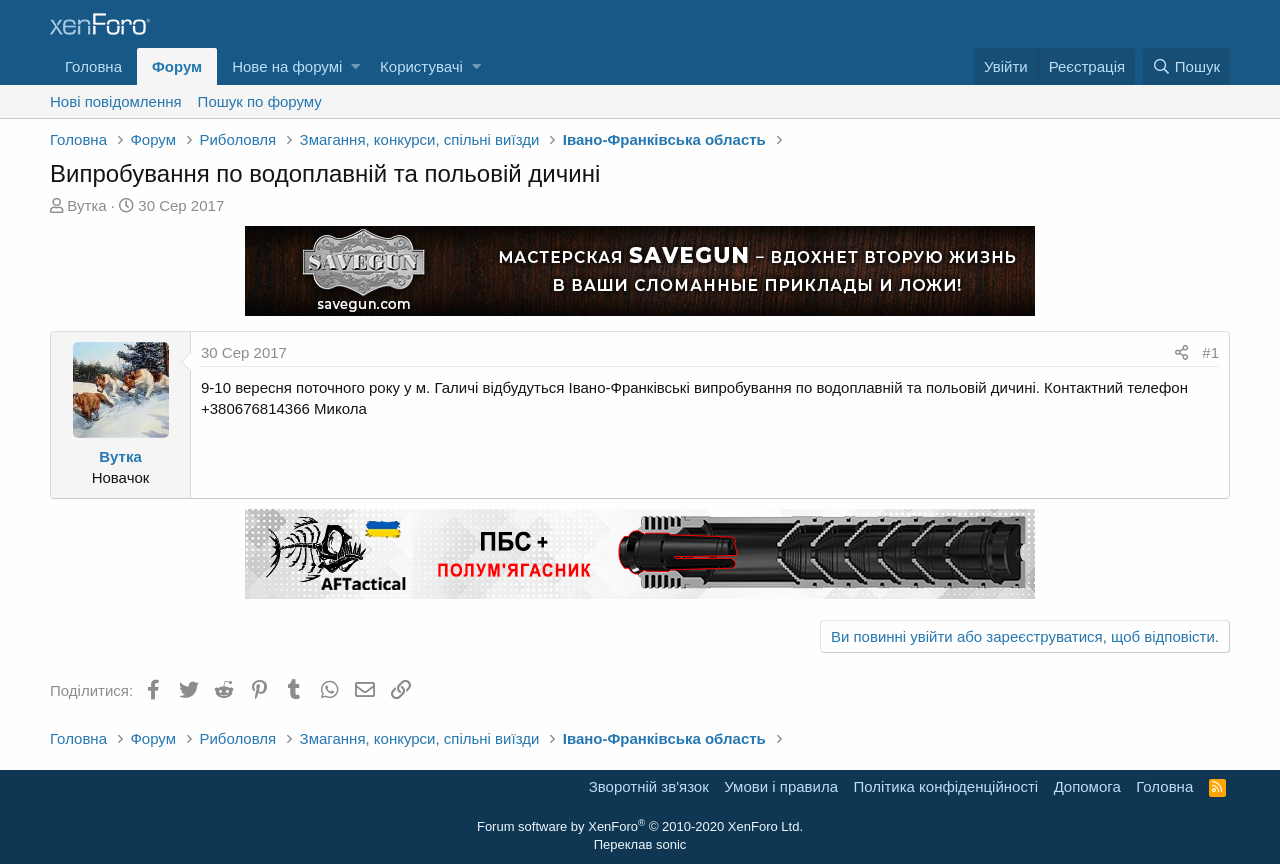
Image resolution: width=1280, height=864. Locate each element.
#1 (1210, 352)
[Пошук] (1186, 66)
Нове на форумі (287, 66)
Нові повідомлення (116, 101)
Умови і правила (781, 786)
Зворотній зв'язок (649, 786)
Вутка (86, 205)
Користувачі (421, 66)
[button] (355, 66)
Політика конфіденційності (946, 786)
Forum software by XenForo (640, 826)
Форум (177, 66)
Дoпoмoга (1087, 786)
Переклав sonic (640, 844)
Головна (93, 66)
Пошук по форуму (260, 101)
